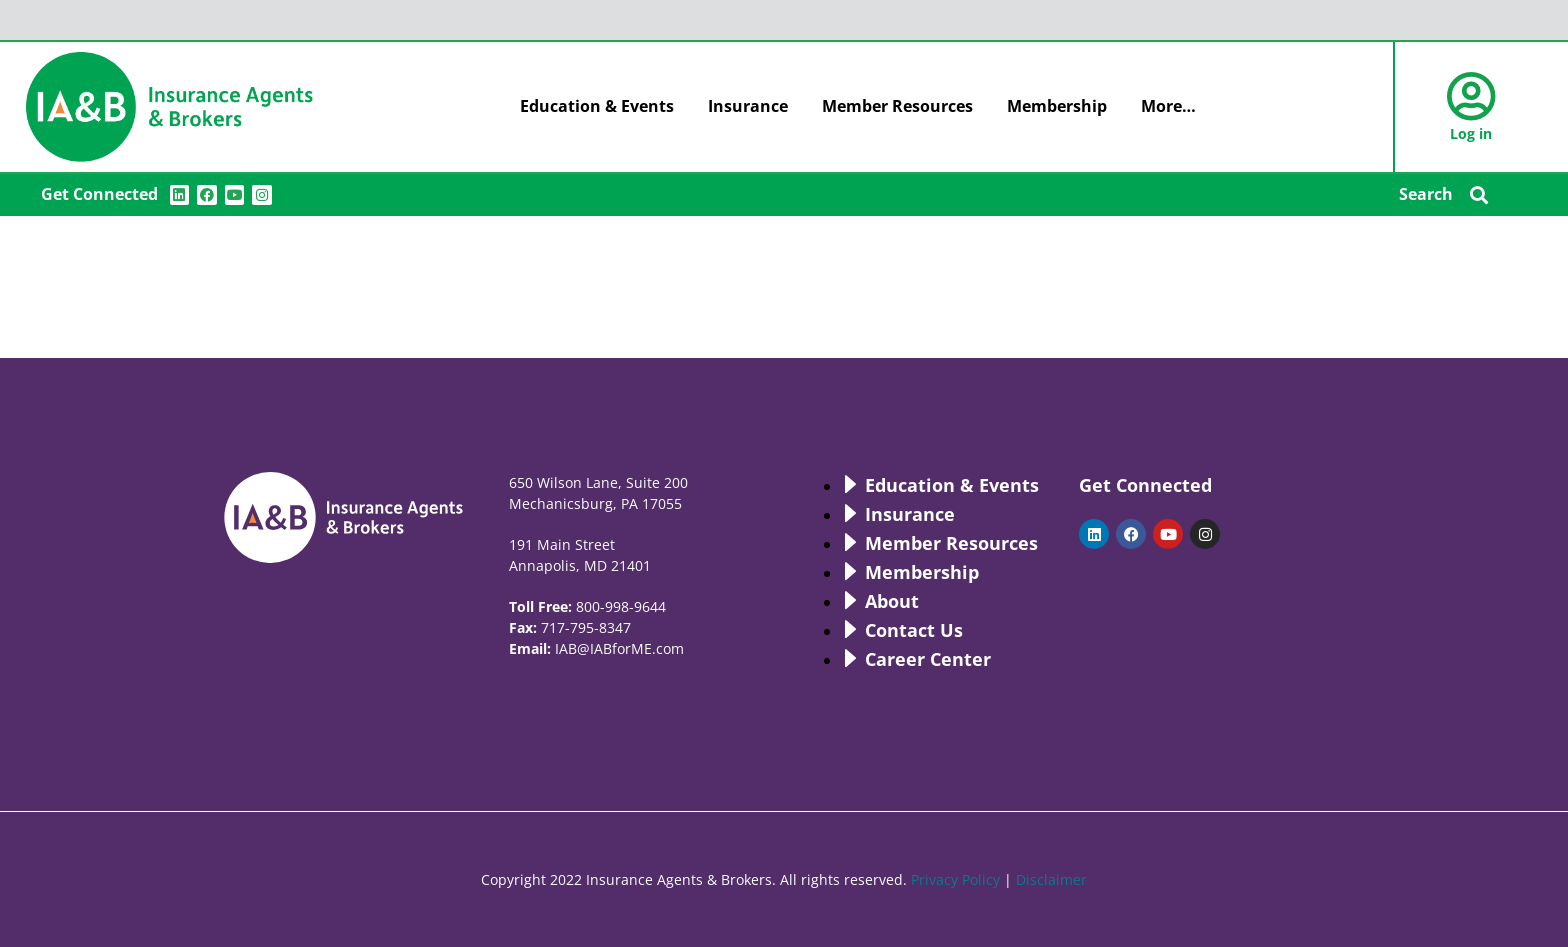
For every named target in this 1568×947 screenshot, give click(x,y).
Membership (1057, 106)
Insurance (748, 106)
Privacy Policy (955, 879)
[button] (1479, 195)
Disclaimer (1051, 879)
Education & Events (597, 106)
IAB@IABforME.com (619, 648)
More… (1168, 106)
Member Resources (897, 106)
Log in (1471, 133)
